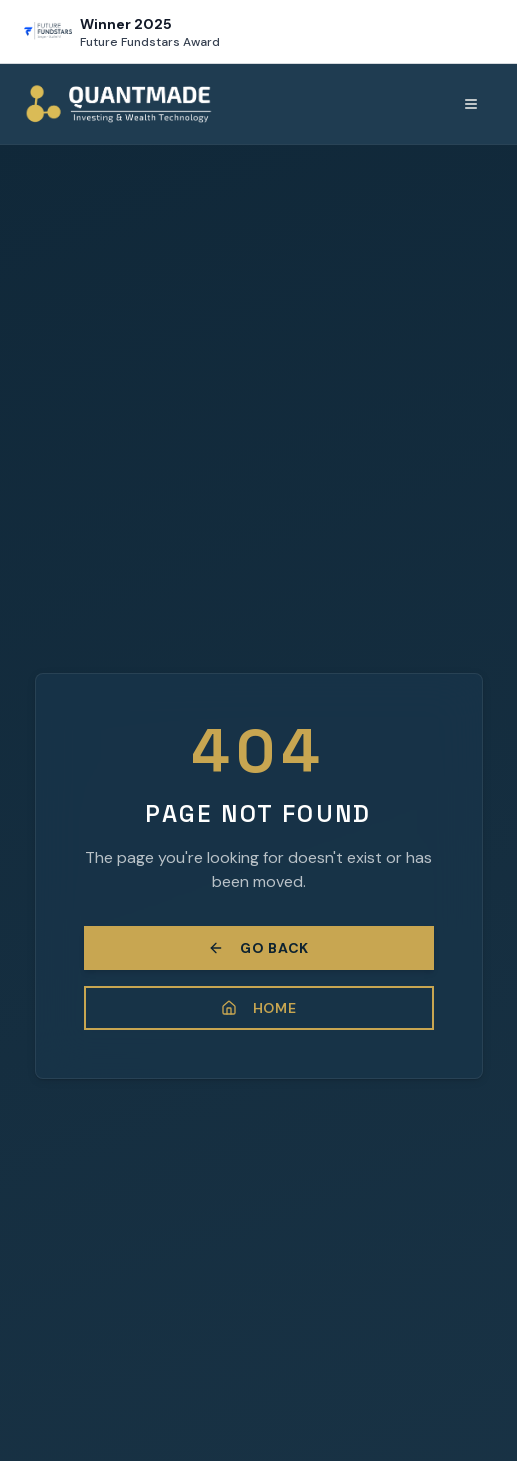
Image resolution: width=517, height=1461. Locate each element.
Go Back (258, 948)
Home (259, 1008)
